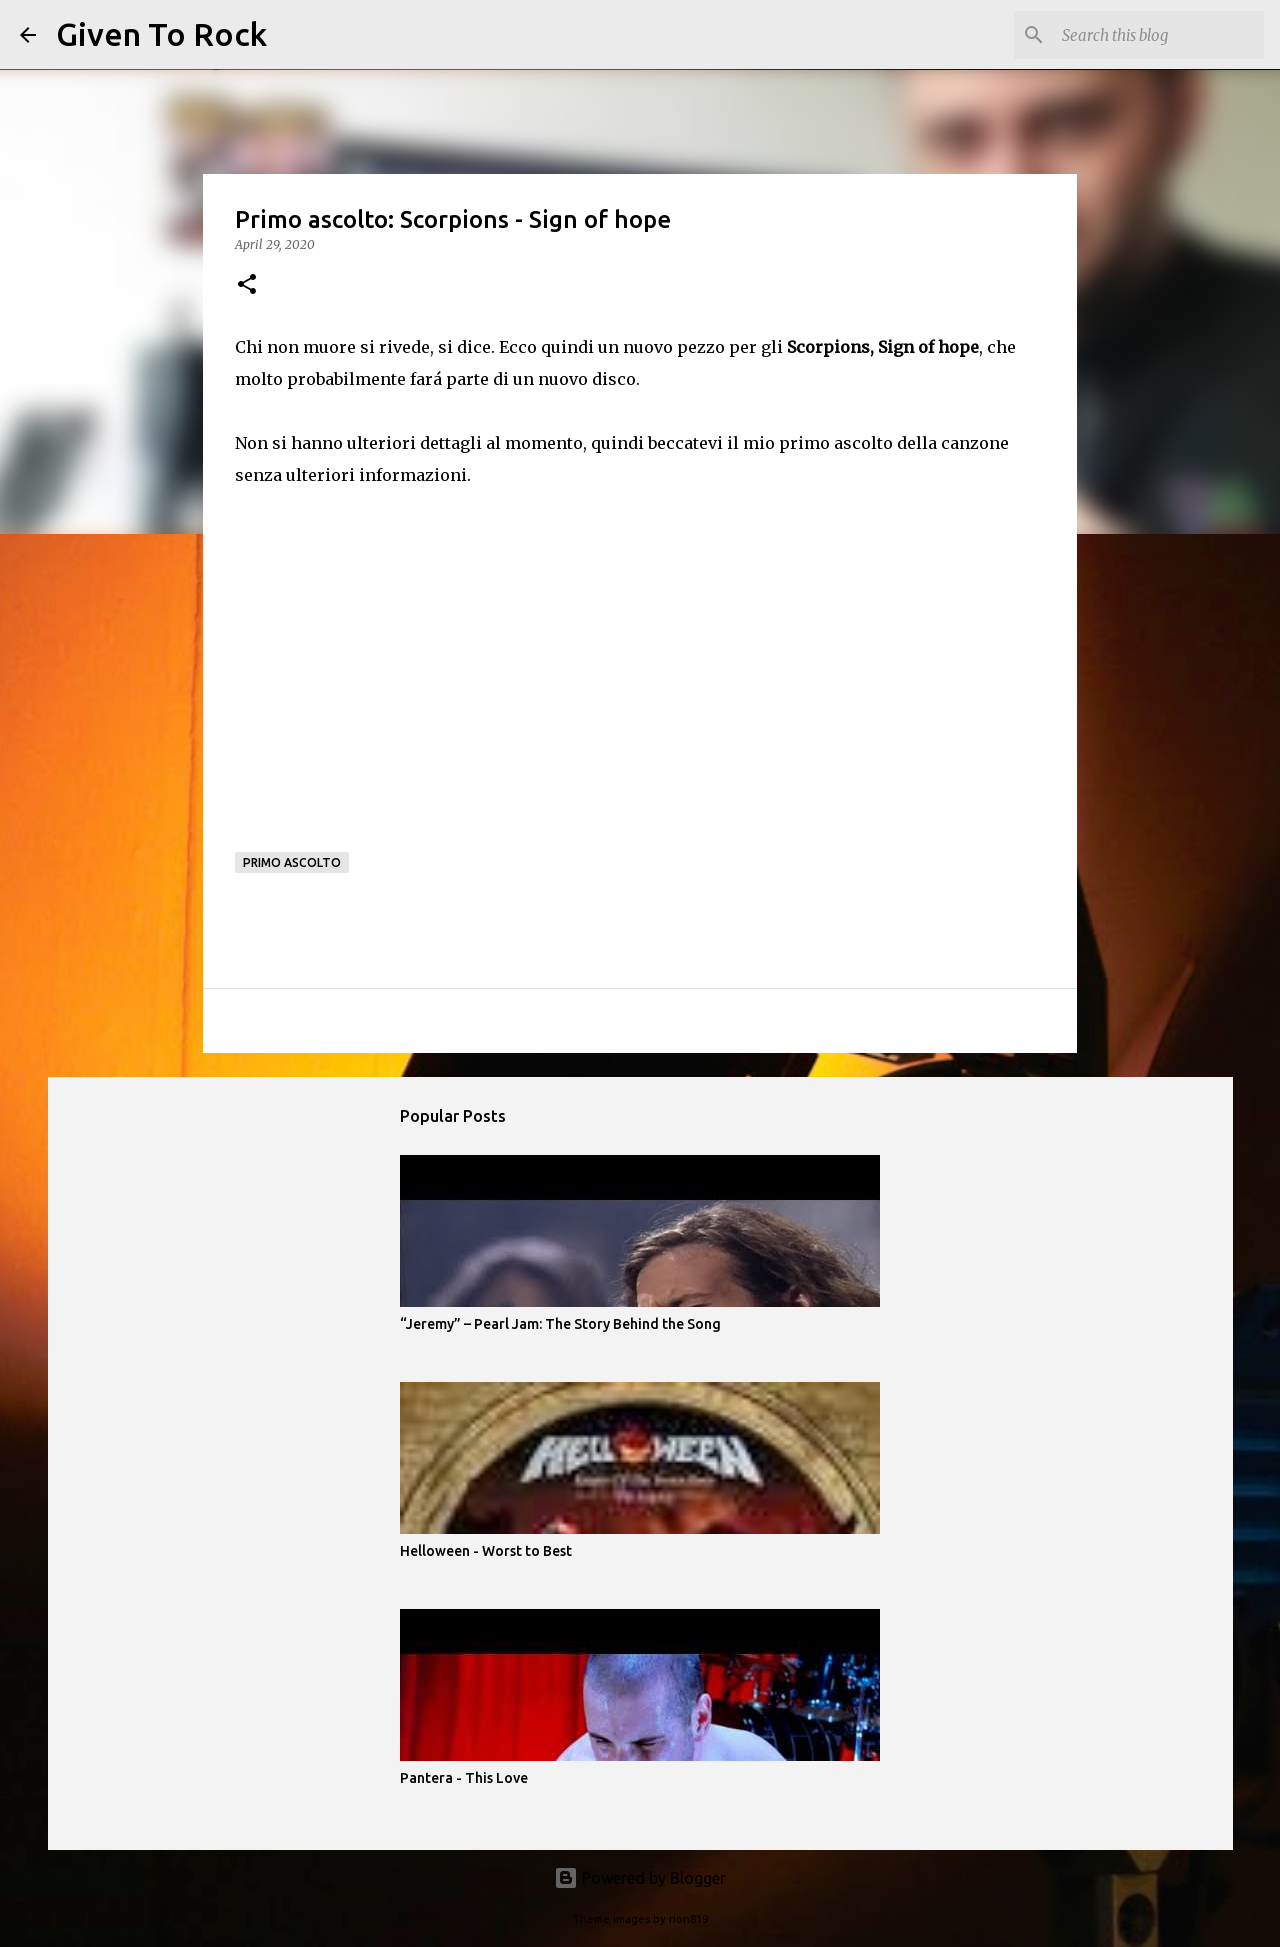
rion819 (688, 1919)
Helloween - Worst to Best (486, 1551)
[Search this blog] (1159, 35)
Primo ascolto (292, 862)
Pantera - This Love (464, 1778)
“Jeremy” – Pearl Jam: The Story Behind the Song (560, 1324)
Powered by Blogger (640, 1878)
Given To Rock (161, 34)
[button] (247, 285)
